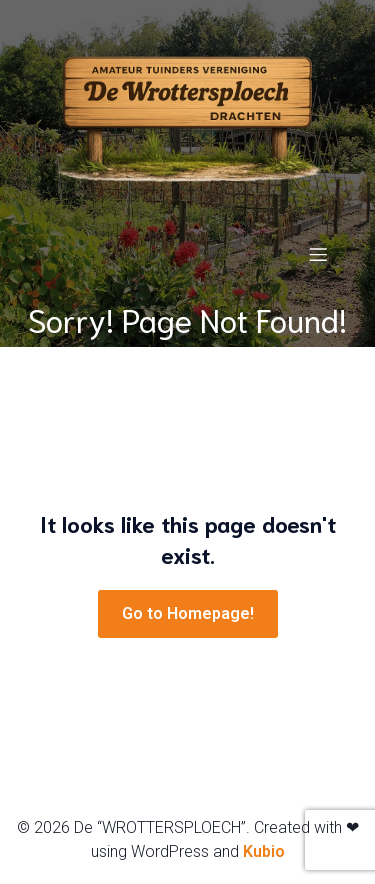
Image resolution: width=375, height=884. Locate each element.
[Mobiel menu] (318, 254)
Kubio (264, 851)
